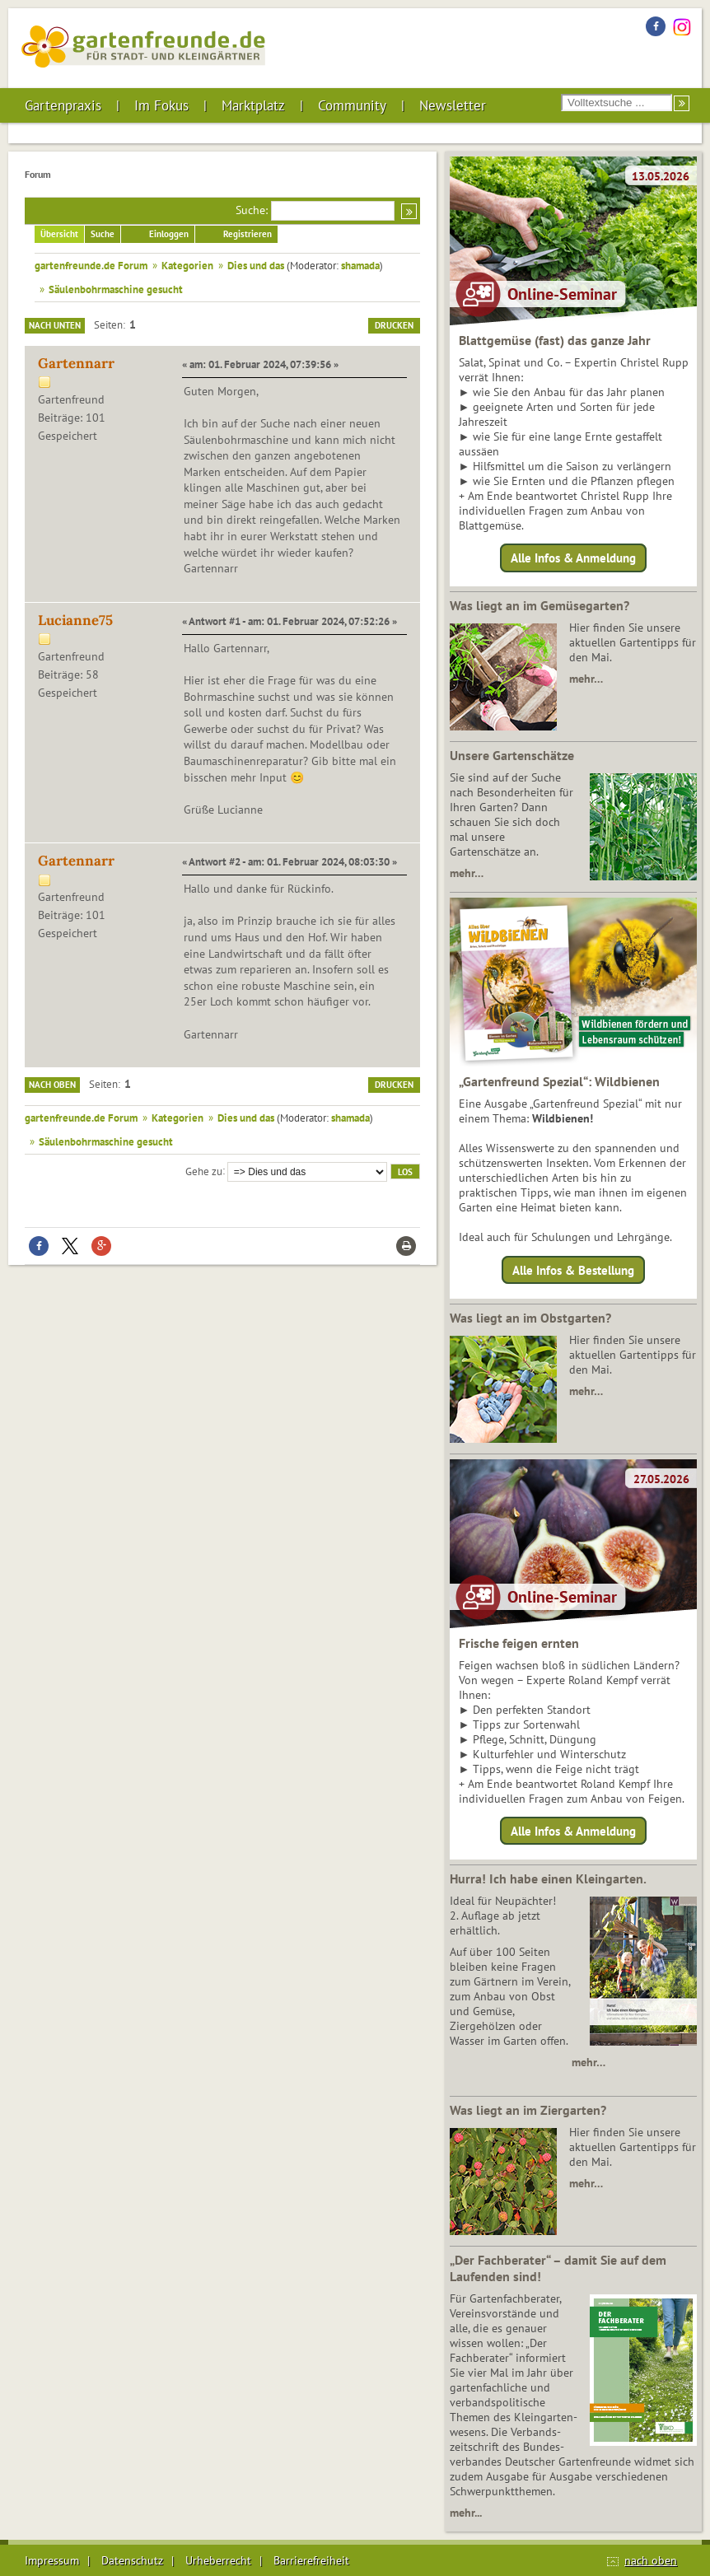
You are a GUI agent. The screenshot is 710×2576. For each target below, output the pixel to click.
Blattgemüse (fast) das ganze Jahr (555, 340)
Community (352, 105)
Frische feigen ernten (519, 1643)
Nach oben (52, 1084)
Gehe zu (203, 1170)
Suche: (252, 210)
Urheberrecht (218, 2560)
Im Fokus (161, 105)
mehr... (466, 2512)
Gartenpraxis (63, 105)
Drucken (394, 325)
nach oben (650, 2560)
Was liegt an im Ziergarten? (528, 2110)
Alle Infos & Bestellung (573, 1269)
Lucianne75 (75, 620)
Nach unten (55, 325)
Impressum (52, 2560)
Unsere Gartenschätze (512, 755)
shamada (360, 265)
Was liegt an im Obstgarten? (530, 1317)
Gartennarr (76, 363)
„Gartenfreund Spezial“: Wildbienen (559, 1081)
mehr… (586, 678)
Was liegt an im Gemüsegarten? (539, 605)
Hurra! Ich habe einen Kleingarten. (548, 1878)
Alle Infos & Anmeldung (573, 558)
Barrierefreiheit (311, 2560)
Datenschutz (132, 2560)
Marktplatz (253, 105)
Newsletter (452, 105)
